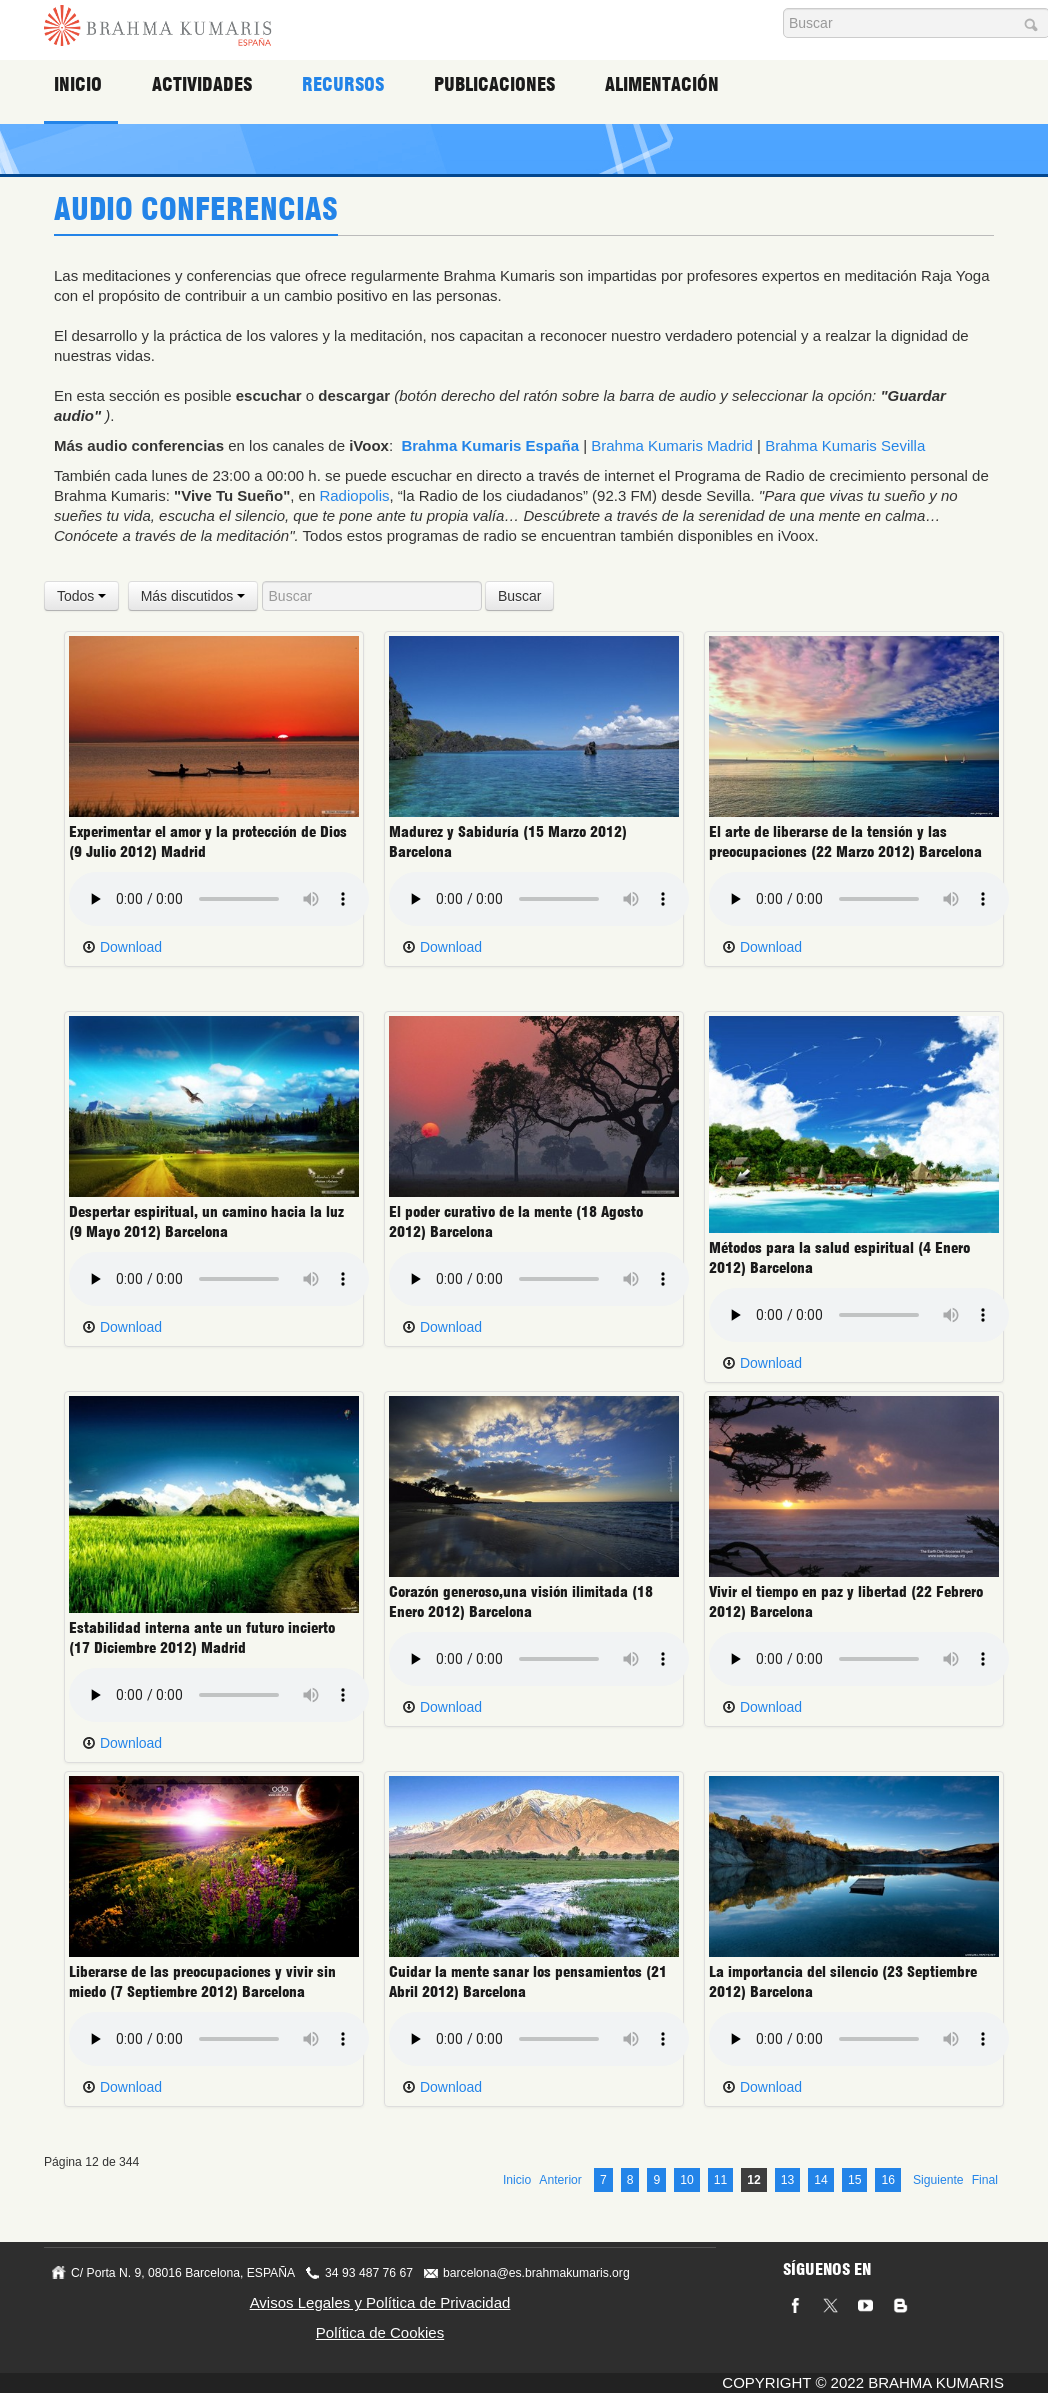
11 (721, 2180)
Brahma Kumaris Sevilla (845, 445)
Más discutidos (193, 596)
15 (855, 2180)
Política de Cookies (380, 2332)
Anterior (560, 2180)
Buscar (520, 596)
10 (687, 2180)
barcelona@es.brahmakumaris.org (536, 2273)
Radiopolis (354, 495)
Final (985, 2180)
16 (888, 2180)
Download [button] (122, 947)
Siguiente (938, 2180)
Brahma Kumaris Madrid (672, 445)
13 (788, 2180)
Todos (81, 596)
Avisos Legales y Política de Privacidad (380, 2302)
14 (821, 2180)
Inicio (78, 84)
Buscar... (783, 8)
